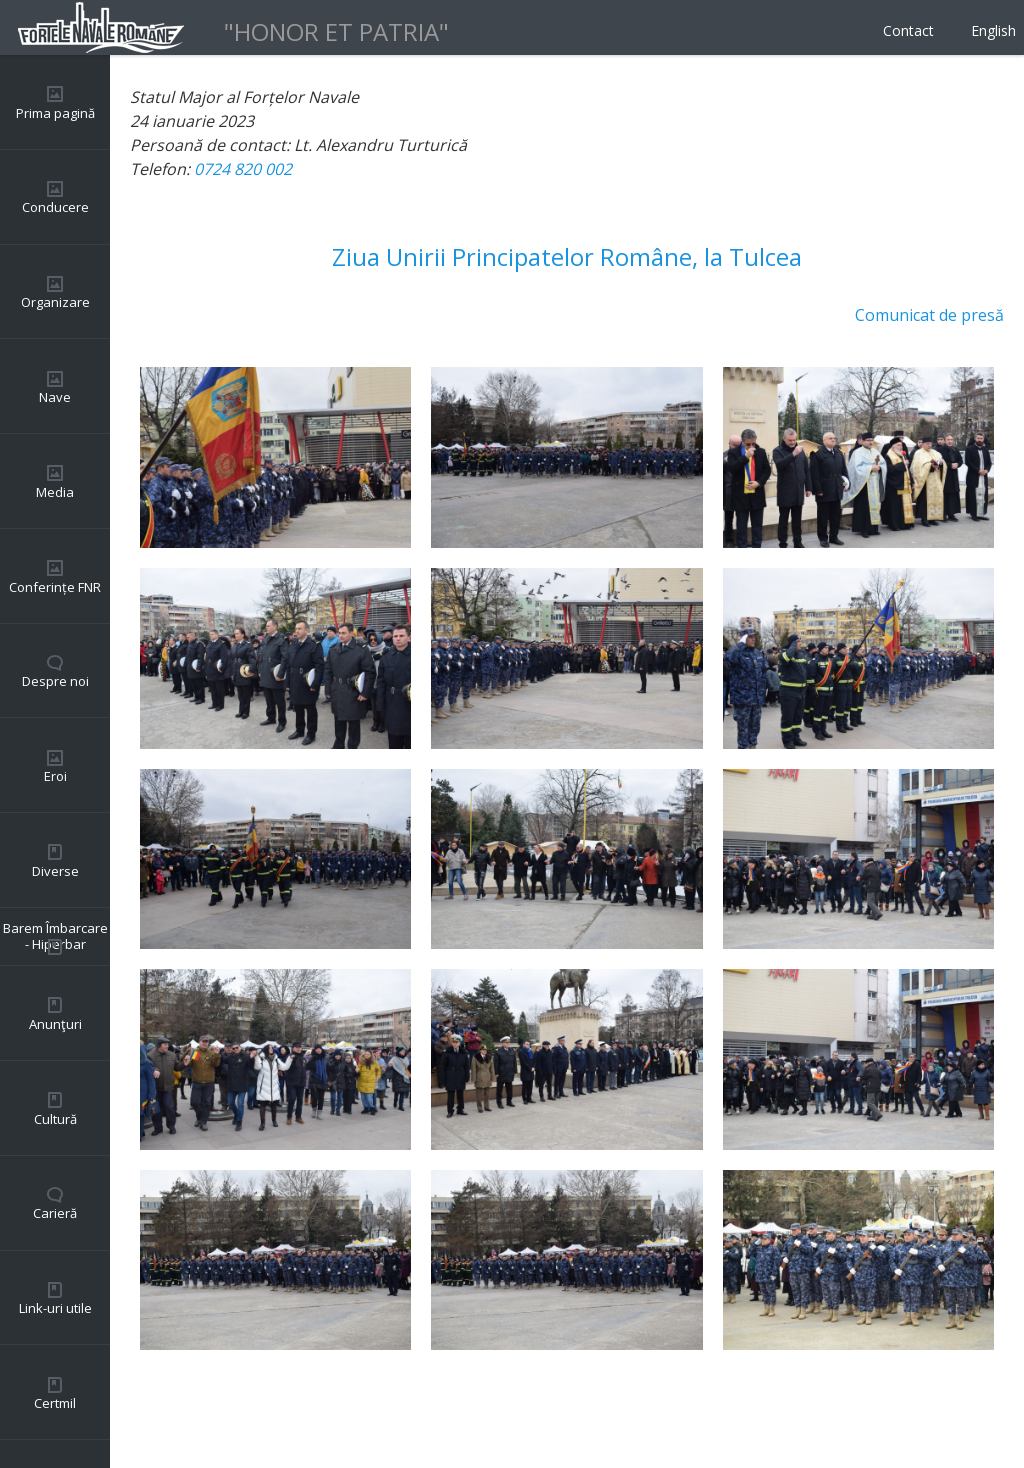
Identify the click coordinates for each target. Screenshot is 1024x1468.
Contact (908, 30)
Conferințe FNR (55, 587)
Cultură (55, 1119)
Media (55, 492)
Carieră (55, 1213)
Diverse (55, 871)
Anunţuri (55, 1024)
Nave (55, 397)
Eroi (55, 776)
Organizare (55, 302)
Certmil (55, 1403)
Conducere (55, 207)
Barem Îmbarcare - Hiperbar (55, 936)
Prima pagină (55, 113)
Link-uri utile (55, 1308)
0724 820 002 (243, 169)
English (993, 30)
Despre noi (55, 681)
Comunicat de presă (929, 315)
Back (148, 1408)
